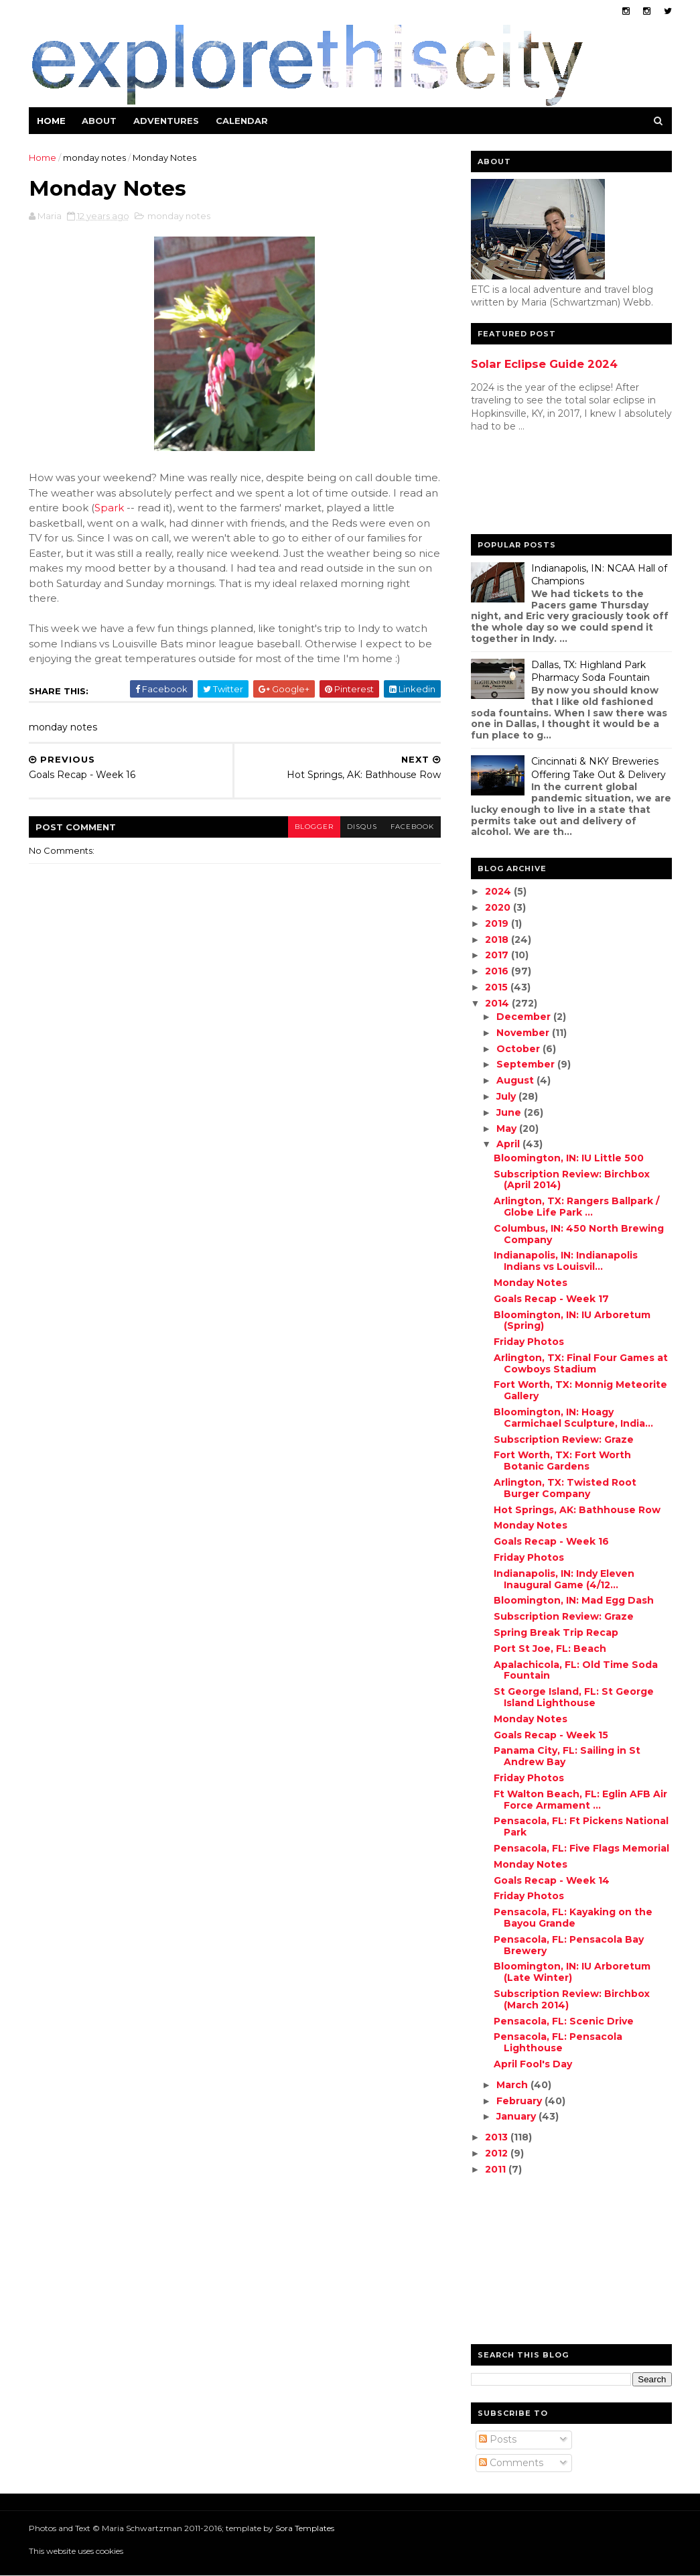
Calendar (242, 120)
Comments (511, 2463)
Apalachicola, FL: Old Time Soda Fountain (576, 1670)
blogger (314, 826)
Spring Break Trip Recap (556, 1632)
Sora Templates (304, 2528)
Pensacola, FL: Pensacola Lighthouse (558, 2042)
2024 (499, 891)
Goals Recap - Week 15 (551, 1735)
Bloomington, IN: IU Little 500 (569, 1158)
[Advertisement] (524, 486)
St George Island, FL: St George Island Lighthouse (574, 1697)
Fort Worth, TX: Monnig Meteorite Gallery (580, 1390)
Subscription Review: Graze (564, 1439)
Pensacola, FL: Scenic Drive (564, 2021)
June (510, 1112)
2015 (497, 987)
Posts (497, 2439)
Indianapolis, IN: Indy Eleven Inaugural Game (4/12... (564, 1579)
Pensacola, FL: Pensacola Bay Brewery (569, 1945)
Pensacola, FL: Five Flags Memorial (581, 1848)
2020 (499, 907)
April (509, 1144)
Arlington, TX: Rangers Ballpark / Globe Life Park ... (576, 1206)
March (513, 2085)
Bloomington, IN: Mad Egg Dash (574, 1600)
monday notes (94, 157)
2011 (496, 2169)
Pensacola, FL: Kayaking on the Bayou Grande (573, 1917)
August (516, 1080)
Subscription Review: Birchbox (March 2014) (572, 1999)
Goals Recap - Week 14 (552, 1880)
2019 (498, 923)
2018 (498, 939)
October (519, 1049)
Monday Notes (530, 1283)
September (526, 1064)
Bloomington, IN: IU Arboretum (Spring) (572, 1320)
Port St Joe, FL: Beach (550, 1649)
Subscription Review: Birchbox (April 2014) (572, 1180)
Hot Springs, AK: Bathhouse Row (577, 1510)
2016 (498, 971)
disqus (362, 826)
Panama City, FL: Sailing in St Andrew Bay (567, 1756)
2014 (498, 1003)
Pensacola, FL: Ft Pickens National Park (581, 1826)
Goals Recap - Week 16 (551, 1541)
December (524, 1017)
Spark (109, 507)
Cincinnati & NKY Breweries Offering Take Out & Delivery (598, 768)
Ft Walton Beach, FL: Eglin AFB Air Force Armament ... (580, 1799)
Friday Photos (529, 1342)
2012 (497, 2153)
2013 (497, 2137)
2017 (498, 955)
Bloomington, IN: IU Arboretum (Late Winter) (572, 1972)
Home (51, 120)
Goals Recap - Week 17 (551, 1299)
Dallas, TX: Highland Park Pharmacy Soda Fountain (590, 671)
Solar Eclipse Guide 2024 (544, 364)
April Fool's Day (533, 2064)
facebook (412, 826)
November (524, 1033)
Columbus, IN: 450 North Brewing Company (579, 1234)
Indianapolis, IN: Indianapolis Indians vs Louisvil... (566, 1261)
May (507, 1128)
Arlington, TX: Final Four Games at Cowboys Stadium (581, 1363)
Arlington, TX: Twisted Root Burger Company (565, 1488)
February (520, 2101)
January (517, 2116)
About (99, 120)
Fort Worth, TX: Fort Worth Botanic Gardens (562, 1460)
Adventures (166, 120)
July (507, 1096)
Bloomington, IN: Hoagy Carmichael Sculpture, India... (573, 1417)
